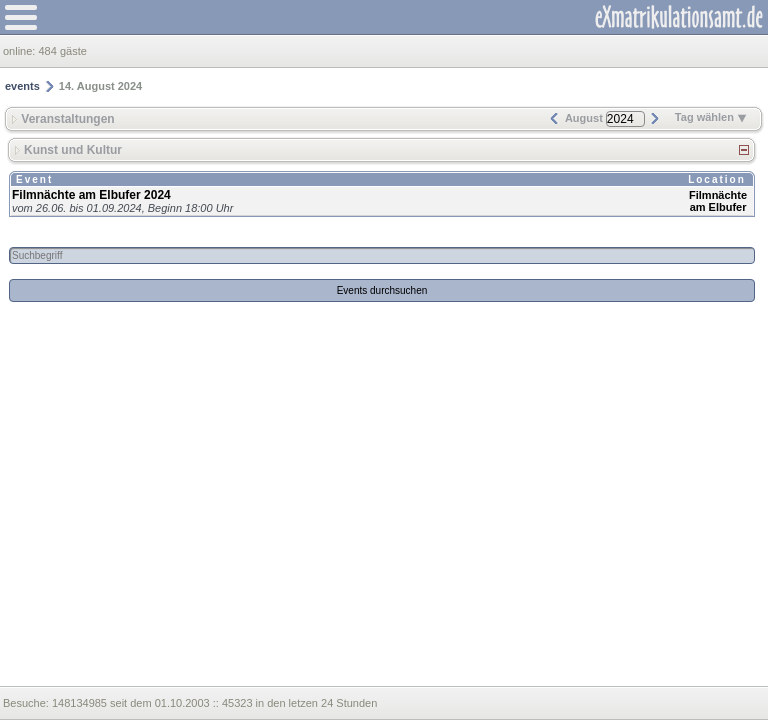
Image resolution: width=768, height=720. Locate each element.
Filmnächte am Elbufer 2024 (91, 195)
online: (20, 51)
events (22, 86)
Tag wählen (711, 117)
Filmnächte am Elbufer (718, 201)
